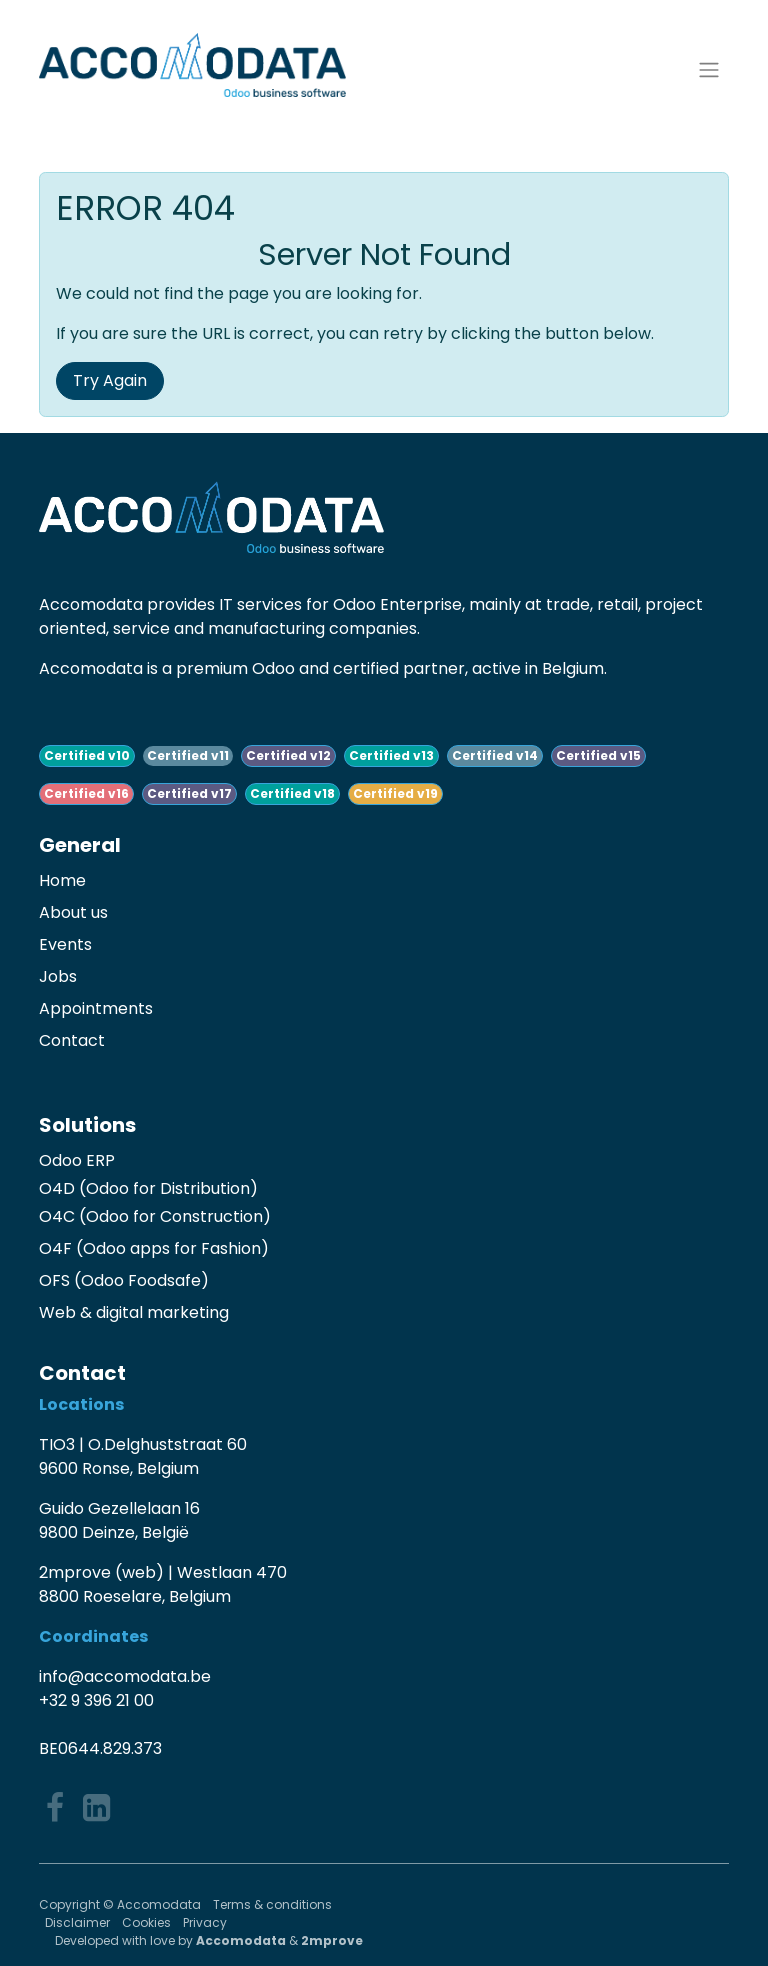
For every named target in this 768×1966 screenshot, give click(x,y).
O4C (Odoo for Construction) (155, 1216)
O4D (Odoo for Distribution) (148, 1188)
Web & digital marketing (134, 1312)
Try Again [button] (110, 380)
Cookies (146, 1922)
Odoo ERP (77, 1160)
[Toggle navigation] (709, 70)
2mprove (332, 1940)
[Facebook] (55, 1808)
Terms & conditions (274, 1904)
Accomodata (241, 1940)
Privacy (205, 1922)
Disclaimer (77, 1922)
